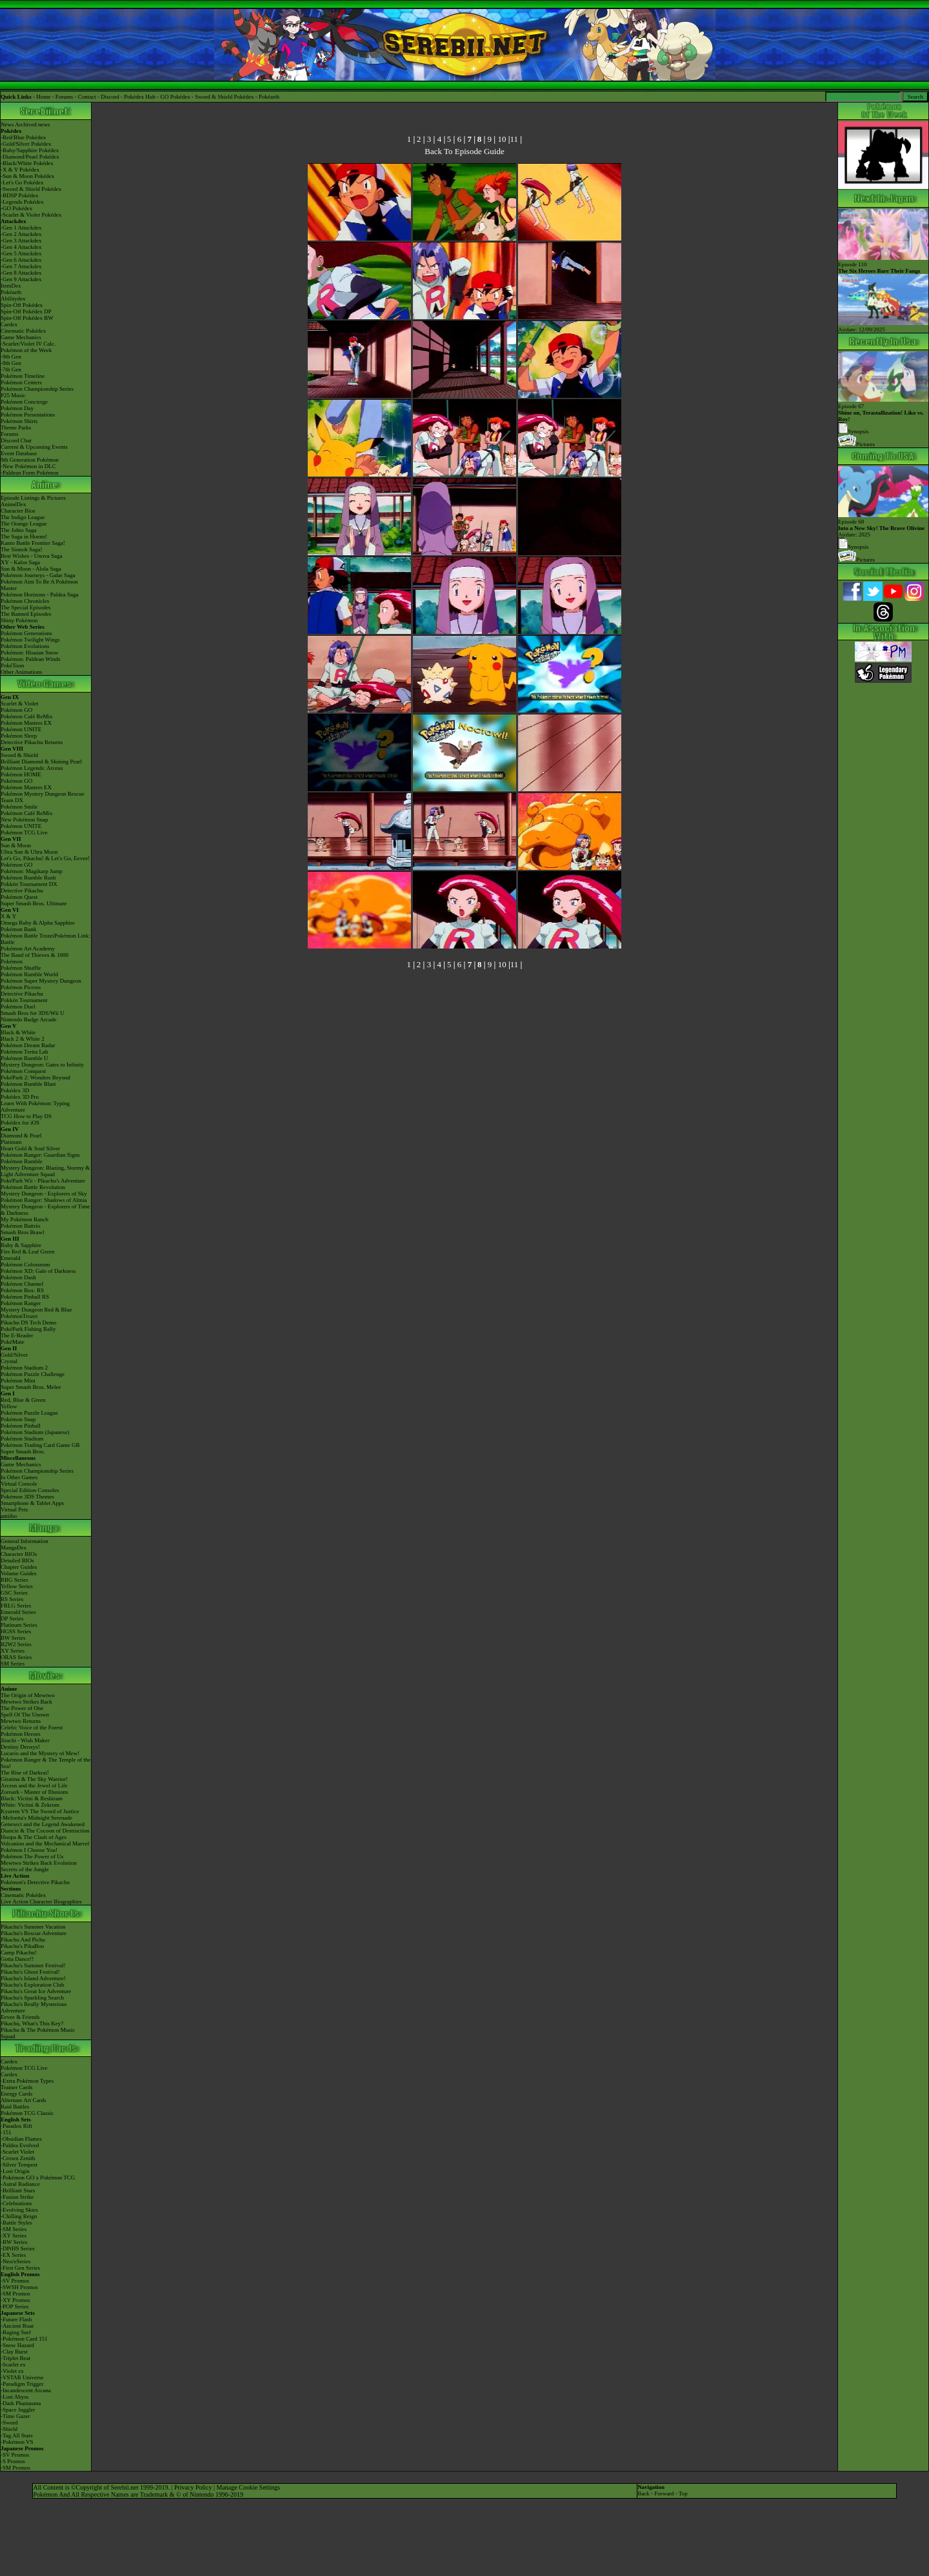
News (7, 124)
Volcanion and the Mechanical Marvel (45, 1843)
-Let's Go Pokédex (22, 182)
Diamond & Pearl (21, 1135)
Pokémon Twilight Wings (30, 639)
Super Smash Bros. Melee (31, 1387)
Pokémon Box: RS (22, 1290)
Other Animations (21, 672)
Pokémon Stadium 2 (24, 1367)
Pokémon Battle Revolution (33, 1187)
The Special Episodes (25, 607)
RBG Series (14, 1580)
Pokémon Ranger (21, 1303)
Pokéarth (269, 96)
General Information (24, 1541)
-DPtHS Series (18, 2248)
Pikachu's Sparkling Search (32, 1997)
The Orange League (23, 523)
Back (643, 2493)
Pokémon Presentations (28, 414)
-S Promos (13, 2461)
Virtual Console (19, 1483)
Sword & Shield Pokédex (224, 96)
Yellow (9, 1406)
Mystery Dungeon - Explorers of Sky (44, 1193)
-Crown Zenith (18, 2158)
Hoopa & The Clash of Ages (33, 1837)
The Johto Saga (19, 530)
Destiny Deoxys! (20, 1747)
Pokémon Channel (22, 1284)
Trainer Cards (16, 2087)
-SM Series (13, 2229)
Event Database (19, 453)
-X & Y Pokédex (20, 169)
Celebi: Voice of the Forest (32, 1727)
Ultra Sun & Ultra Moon (29, 852)
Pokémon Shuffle (21, 968)
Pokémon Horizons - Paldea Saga (39, 594)
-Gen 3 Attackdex (21, 240)
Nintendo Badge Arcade (28, 1019)
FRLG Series (16, 1605)
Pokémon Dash (18, 1277)
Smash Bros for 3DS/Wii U (33, 1013)
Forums (64, 96)
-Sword (9, 2422)
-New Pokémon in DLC (28, 466)
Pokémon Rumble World (29, 974)
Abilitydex (13, 298)
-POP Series (14, 2306)
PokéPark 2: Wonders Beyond (35, 1077)
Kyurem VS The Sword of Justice (40, 1811)
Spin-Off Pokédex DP (26, 311)
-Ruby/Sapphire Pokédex (30, 150)
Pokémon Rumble (22, 1161)
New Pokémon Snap (24, 819)
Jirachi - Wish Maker (25, 1740)
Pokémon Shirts (19, 421)
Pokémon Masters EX (26, 723)
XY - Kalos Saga (20, 562)
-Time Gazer (15, 2416)
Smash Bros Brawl (23, 1232)
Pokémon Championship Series (37, 389)
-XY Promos (15, 2300)
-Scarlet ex (13, 2364)
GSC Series (14, 1592)
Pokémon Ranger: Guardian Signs (40, 1155)
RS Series (12, 1599)
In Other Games (19, 1477)
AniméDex (13, 504)
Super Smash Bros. (23, 1451)
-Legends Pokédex (22, 202)
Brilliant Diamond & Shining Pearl (41, 761)
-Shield (9, 2429)
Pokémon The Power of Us (32, 1856)
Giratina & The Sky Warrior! (34, 1779)
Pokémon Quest (19, 897)
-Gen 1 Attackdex (21, 227)
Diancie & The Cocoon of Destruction (45, 1830)
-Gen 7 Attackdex (21, 266)
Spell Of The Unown (25, 1714)
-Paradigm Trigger (22, 2384)
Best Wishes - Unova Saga (31, 556)
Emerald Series (18, 1612)
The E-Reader (17, 1335)
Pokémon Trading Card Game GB (40, 1445)
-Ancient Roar (17, 2326)
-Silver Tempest (19, 2164)
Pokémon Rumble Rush (28, 877)
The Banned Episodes (26, 614)
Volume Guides (19, 1573)
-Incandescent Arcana (26, 2390)
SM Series (13, 1663)
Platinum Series (19, 1625)
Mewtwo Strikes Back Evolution (39, 1863)
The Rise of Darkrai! (25, 1772)
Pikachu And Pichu (23, 1939)
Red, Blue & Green (23, 1400)
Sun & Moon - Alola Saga (31, 568)
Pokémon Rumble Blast (28, 1084)
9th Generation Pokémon (30, 460)
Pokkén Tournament (24, 1000)
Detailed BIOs (17, 1560)
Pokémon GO (16, 710)
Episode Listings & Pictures (33, 498)
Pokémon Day (17, 408)
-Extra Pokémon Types (27, 2081)
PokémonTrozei (19, 1316)
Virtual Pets (14, 1509)
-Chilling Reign (19, 2216)
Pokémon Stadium (22, 1438)
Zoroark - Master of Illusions (34, 1792)
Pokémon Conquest (23, 1071)
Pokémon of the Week (26, 350)
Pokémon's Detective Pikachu (35, 1882)
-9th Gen (11, 356)
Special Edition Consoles (30, 1490)
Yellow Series (17, 1586)
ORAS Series (16, 1657)
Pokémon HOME (21, 774)
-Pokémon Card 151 (24, 2338)
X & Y (8, 916)
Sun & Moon (16, 845)
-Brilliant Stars (18, 2190)
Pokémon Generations (26, 633)
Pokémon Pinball (21, 1425)
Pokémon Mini (18, 1380)
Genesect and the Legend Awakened (43, 1824)
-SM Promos (15, 2293)
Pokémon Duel (18, 1006)
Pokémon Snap (18, 1419)
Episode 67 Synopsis (883, 416)
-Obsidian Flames (21, 2139)
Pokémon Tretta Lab (24, 1051)
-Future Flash (16, 2319)
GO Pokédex (175, 96)
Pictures (856, 444)
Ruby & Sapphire (21, 1245)
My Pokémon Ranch (24, 1219)
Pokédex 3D (15, 1090)
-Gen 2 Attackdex (21, 234)
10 (501, 139)
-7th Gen (11, 369)
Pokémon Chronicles (25, 601)
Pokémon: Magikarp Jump (32, 871)
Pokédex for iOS (20, 1122)
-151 (6, 2132)
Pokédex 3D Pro (20, 1097)
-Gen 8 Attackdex (21, 273)
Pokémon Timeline (23, 376)
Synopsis (853, 547)
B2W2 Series (16, 1644)
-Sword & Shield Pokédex (31, 189)
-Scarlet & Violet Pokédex (31, 214)
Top (683, 2493)
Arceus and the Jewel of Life (34, 1785)
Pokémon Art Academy (28, 948)
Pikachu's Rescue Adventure (33, 1933)
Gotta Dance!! (17, 1959)
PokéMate (13, 1342)
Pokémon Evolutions (25, 646)
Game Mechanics (21, 337)
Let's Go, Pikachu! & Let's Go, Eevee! (45, 858)
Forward (664, 2493)
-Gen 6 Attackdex (21, 260)
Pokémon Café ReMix (27, 716)
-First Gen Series (20, 2268)
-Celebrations (16, 2203)
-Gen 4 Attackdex (21, 247)
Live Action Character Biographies (41, 1901)
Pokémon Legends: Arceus (32, 768)
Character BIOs (19, 1554)
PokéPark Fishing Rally (28, 1329)
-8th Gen (11, 363)
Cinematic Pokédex (23, 331)
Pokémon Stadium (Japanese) (35, 1432)
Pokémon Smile (19, 806)
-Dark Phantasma (21, 2403)
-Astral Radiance (20, 2184)
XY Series (13, 1650)
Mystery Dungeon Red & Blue (36, 1309)
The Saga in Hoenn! (24, 536)
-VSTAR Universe (22, 2377)
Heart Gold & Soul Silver (30, 1148)
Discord (110, 96)
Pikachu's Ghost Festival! (30, 1972)
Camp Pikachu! (19, 1952)
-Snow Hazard (17, 2345)
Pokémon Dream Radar (28, 1045)
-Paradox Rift (16, 2126)
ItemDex (11, 285)
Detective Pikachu (22, 890)
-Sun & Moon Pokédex (27, 176)
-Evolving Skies (19, 2210)
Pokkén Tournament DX (29, 884)
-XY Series (13, 2235)
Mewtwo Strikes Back (26, 1701)
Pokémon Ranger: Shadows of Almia (44, 1200)
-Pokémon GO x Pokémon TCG (38, 2177)
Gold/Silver (14, 1355)
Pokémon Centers (21, 382)
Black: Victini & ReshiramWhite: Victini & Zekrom (32, 1801)
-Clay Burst (14, 2351)
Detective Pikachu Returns (32, 742)
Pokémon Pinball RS (25, 1296)
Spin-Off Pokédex (22, 305)
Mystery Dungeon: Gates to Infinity (42, 1064)
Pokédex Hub (139, 96)
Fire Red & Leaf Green (27, 1251)
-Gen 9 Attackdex (21, 279)
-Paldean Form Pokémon (30, 472)
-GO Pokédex (16, 208)
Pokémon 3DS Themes (27, 1496)
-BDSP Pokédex (19, 195)
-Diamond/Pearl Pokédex (30, 156)
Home (43, 96)
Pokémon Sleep (19, 735)
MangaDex (13, 1547)
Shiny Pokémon (19, 620)
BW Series (13, 1638)
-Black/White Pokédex (27, 163)
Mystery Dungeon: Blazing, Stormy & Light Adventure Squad (45, 1171)
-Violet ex (12, 2371)
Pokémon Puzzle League (29, 1413)
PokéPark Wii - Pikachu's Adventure (43, 1180)
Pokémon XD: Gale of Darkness (38, 1271)
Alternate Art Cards (23, 2100)
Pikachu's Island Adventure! (33, 1978)
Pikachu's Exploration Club (33, 1984)
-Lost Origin (15, 2171)
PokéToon (12, 665)
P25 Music (13, 395)
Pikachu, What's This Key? (32, 2023)
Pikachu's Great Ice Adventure (36, 1991)
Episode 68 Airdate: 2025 (883, 525)
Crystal (9, 1361)
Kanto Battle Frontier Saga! (33, 543)
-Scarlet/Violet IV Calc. (28, 343)
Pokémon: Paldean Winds (30, 659)
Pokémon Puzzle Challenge (33, 1374)
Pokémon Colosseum (25, 1264)
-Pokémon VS (17, 2442)
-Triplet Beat (15, 2358)
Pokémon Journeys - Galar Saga (38, 575)
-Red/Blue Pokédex (23, 137)
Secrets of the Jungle (25, 1869)
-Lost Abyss (14, 2397)
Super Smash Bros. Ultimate (34, 903)
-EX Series (13, 2255)
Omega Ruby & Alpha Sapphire (38, 922)
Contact (87, 96)
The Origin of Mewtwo (28, 1695)
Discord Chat (16, 440)
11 (514, 139)
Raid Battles (15, 2106)
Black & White (18, 1032)
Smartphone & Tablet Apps (32, 1503)
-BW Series (14, 2242)
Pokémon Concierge (24, 401)
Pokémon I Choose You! (29, 1850)
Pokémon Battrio (20, 1226)
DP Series (12, 1618)
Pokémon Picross (21, 987)
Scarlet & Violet (19, 703)
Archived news (32, 124)
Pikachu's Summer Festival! (33, 1965)
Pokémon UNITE (21, 729)
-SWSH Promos (19, 2287)
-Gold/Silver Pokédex (26, 144)
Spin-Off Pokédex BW (27, 318)
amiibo (9, 1516)
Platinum (11, 1142)
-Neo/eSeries (15, 2261)
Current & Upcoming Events (34, 447)
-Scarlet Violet (17, 2151)
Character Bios (18, 510)
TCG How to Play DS (26, 1116)
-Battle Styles (16, 2222)
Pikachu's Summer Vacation (33, 1926)
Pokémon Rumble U (24, 1058)
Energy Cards (16, 2093)
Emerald (11, 1258)
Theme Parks (16, 427)
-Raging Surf (16, 2332)
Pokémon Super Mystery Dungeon (41, 981)
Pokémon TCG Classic (27, 2113)
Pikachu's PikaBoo (22, 1946)
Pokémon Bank (18, 929)
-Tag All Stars (17, 2435)
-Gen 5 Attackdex (21, 253)
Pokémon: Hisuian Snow (30, 652)
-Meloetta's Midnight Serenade (36, 1817)
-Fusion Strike (17, 2197)
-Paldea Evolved (20, 2145)
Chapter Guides (19, 1567)
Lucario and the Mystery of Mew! (40, 1753)
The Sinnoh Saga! (22, 549)
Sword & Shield (19, 755)
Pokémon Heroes (21, 1734)
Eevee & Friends (20, 2017)
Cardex (9, 324)
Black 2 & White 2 (23, 1039)
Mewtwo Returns (21, 1721)
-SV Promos (15, 2280)
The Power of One (22, 1708)
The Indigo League (23, 517)
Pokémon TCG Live (24, 832)
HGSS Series (16, 1631)
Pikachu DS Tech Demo (28, 1322)
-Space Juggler (18, 2409)
